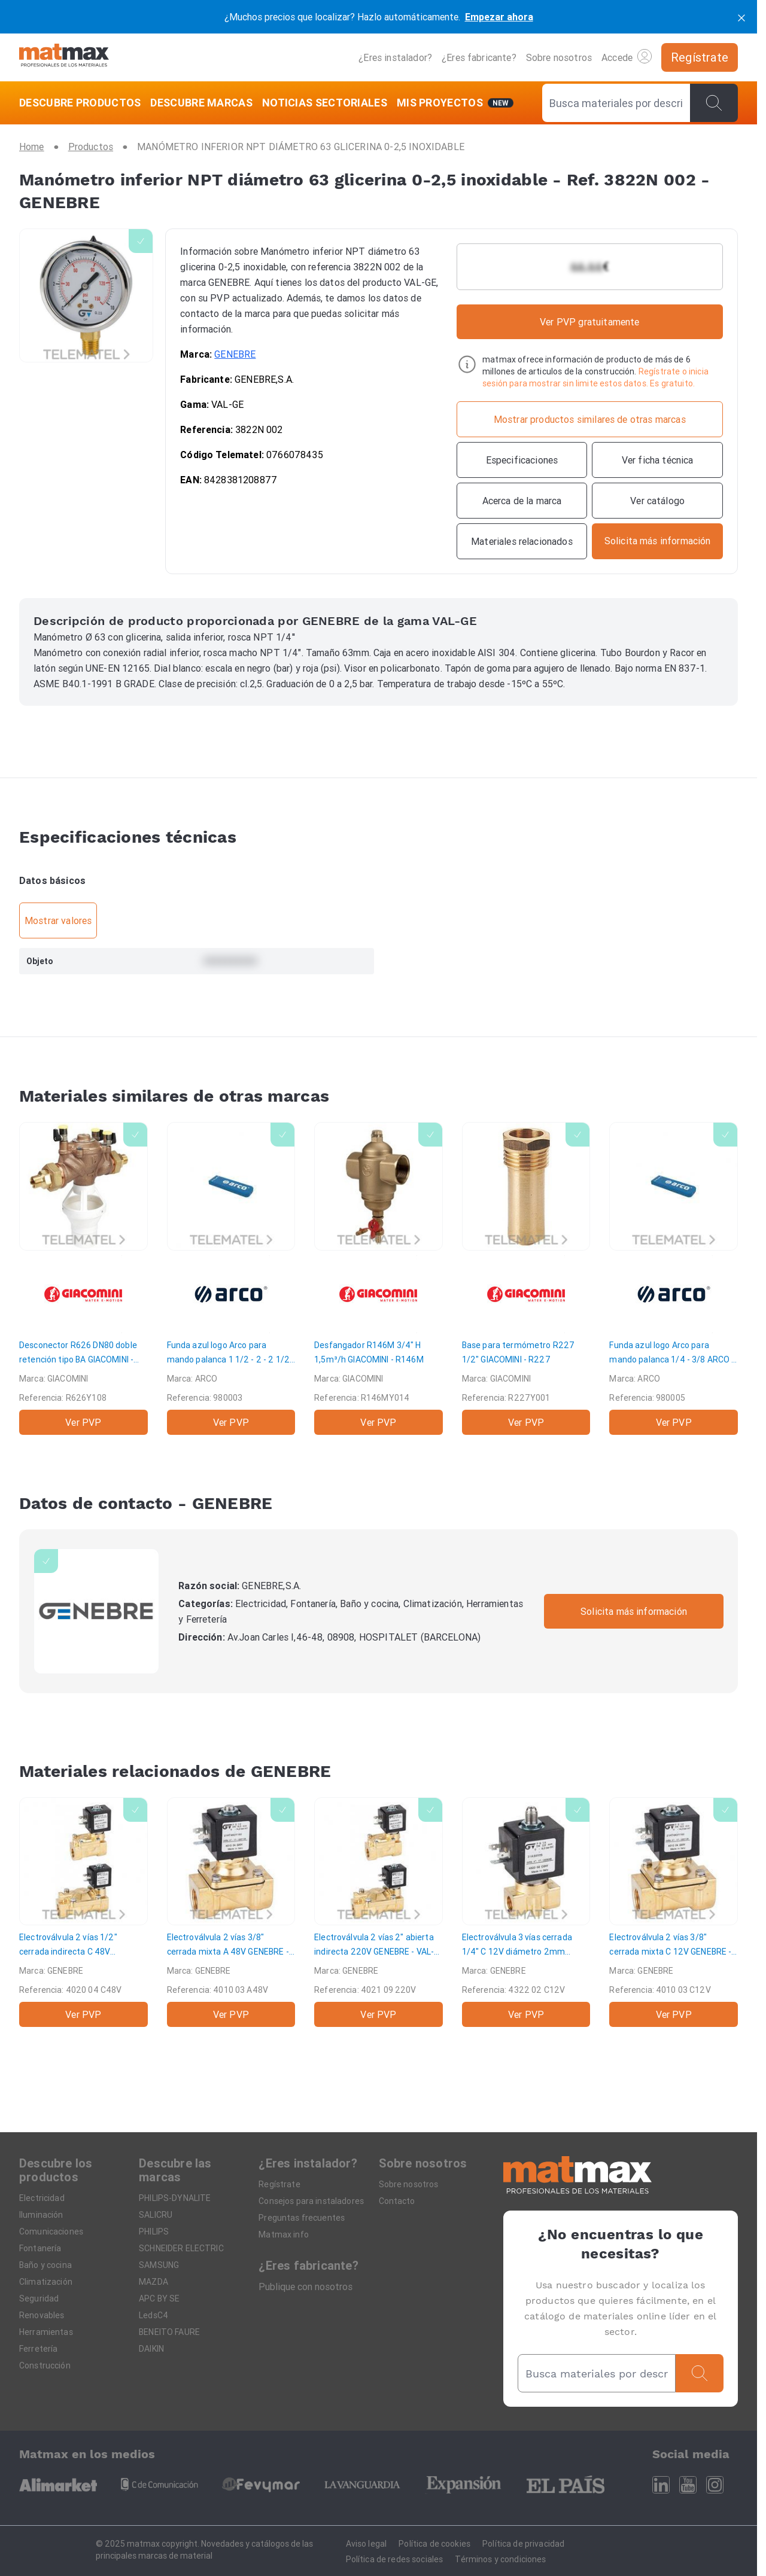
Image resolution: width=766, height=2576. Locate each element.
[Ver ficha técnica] (657, 460)
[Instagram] (715, 2484)
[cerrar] (741, 17)
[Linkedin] (661, 2484)
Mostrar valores (58, 920)
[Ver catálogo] (657, 501)
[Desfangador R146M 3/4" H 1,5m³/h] (378, 1278)
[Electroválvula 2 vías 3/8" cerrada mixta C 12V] (673, 1912)
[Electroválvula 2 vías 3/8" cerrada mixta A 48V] (231, 1912)
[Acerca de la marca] (522, 501)
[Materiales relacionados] (522, 541)
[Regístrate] (699, 57)
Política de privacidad (523, 2543)
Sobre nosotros (559, 57)
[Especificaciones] (522, 460)
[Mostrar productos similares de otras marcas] (590, 419)
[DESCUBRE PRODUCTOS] (82, 103)
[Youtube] (688, 2484)
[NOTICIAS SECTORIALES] (324, 103)
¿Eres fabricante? (479, 57)
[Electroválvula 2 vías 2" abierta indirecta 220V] (378, 1912)
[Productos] (90, 146)
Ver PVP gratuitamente (589, 322)
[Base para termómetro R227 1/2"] (526, 1278)
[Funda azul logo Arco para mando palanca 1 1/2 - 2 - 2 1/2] (231, 1278)
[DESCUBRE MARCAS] (201, 103)
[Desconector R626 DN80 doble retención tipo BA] (83, 1278)
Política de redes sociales (394, 2559)
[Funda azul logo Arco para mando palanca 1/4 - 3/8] (673, 1278)
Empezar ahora (499, 17)
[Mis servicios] (455, 103)
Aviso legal (366, 2543)
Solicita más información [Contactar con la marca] (633, 1611)
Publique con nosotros (305, 2287)
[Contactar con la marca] (657, 541)
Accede (626, 56)
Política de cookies (434, 2543)
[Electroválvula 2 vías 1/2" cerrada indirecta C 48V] (83, 1912)
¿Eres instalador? (395, 57)
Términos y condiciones (500, 2559)
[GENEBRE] (96, 1611)
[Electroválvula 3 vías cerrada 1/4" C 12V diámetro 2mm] (526, 1912)
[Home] (64, 57)
